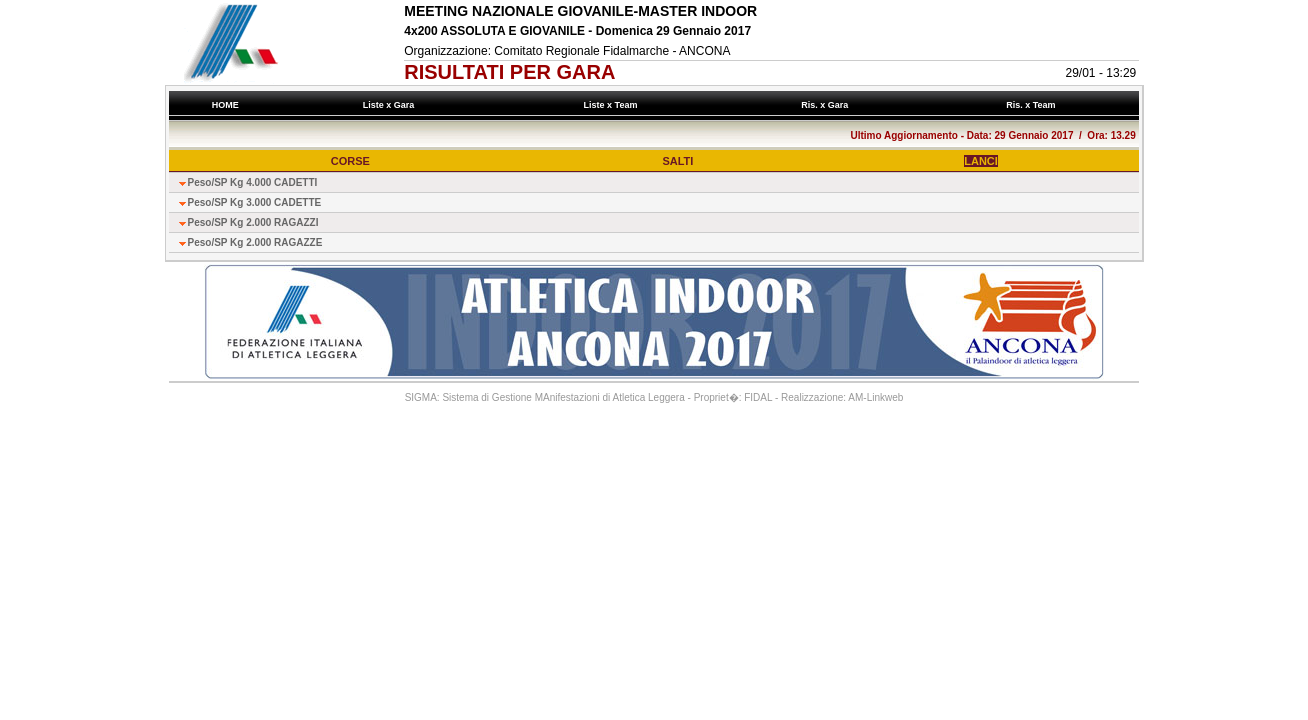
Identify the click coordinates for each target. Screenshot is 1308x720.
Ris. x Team (1033, 105)
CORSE (350, 161)
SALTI (677, 161)
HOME (225, 105)
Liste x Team (613, 105)
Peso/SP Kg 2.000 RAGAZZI (253, 222)
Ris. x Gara (827, 105)
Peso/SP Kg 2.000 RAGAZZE (255, 242)
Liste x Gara (391, 105)
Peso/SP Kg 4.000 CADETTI (253, 182)
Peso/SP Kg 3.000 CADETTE (255, 202)
